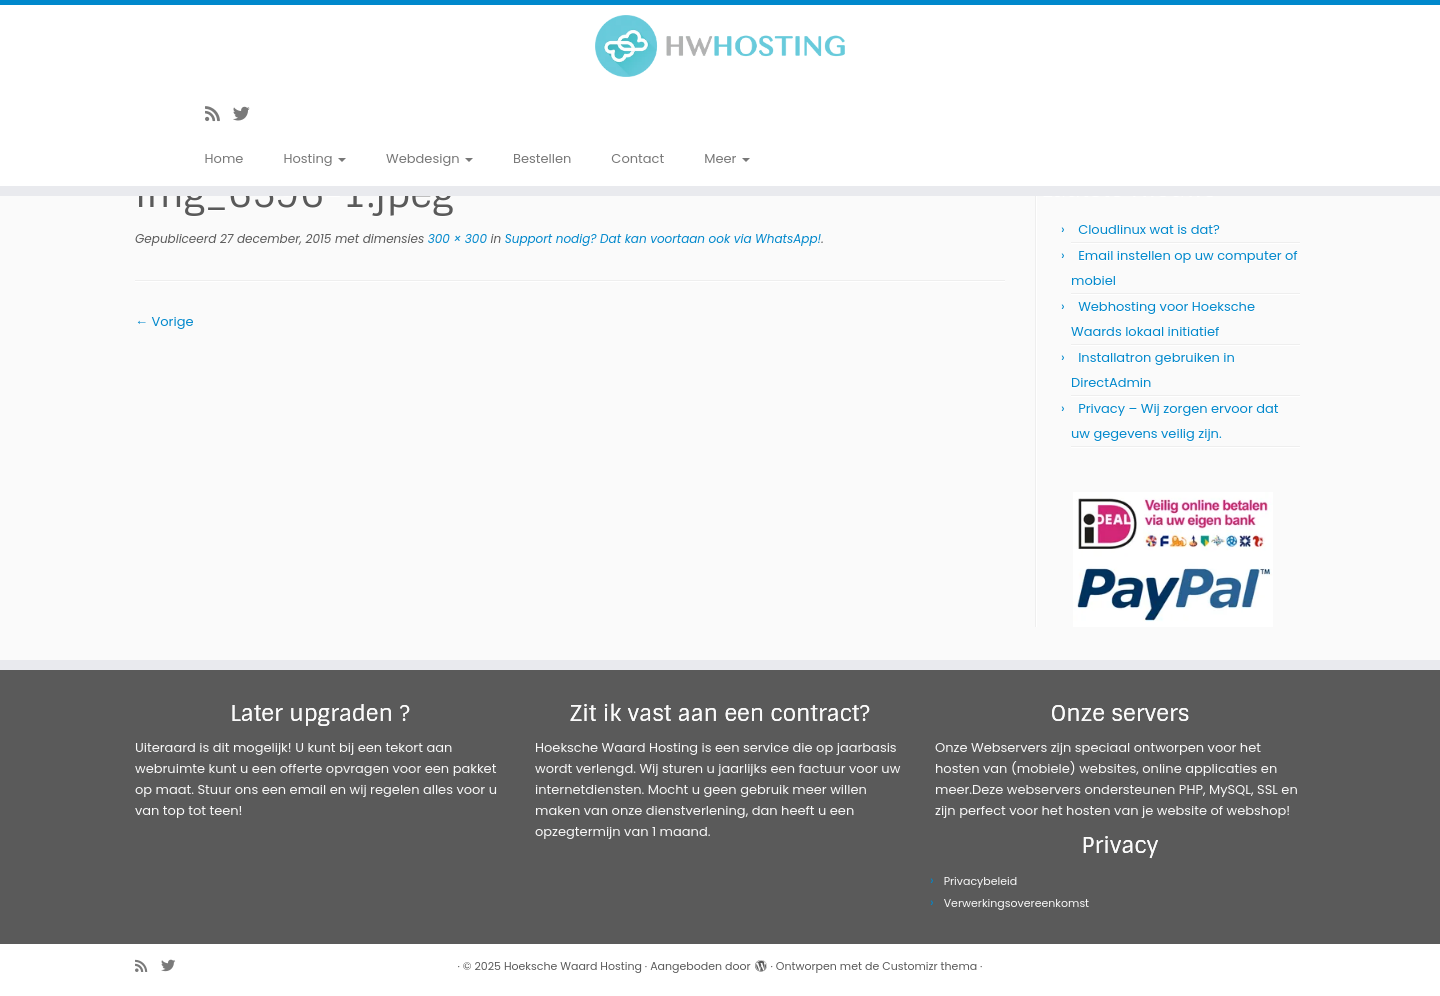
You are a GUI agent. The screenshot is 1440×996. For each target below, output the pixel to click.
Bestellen (542, 158)
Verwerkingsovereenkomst (1017, 903)
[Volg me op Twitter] (248, 114)
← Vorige (164, 321)
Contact (637, 158)
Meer (727, 158)
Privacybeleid (981, 881)
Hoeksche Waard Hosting (573, 966)
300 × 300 (455, 238)
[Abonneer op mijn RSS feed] (219, 114)
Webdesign (429, 158)
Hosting (314, 158)
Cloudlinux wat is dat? (1149, 229)
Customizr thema (929, 966)
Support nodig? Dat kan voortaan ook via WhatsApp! (661, 238)
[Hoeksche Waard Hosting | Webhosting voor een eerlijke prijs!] (720, 46)
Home (224, 158)
